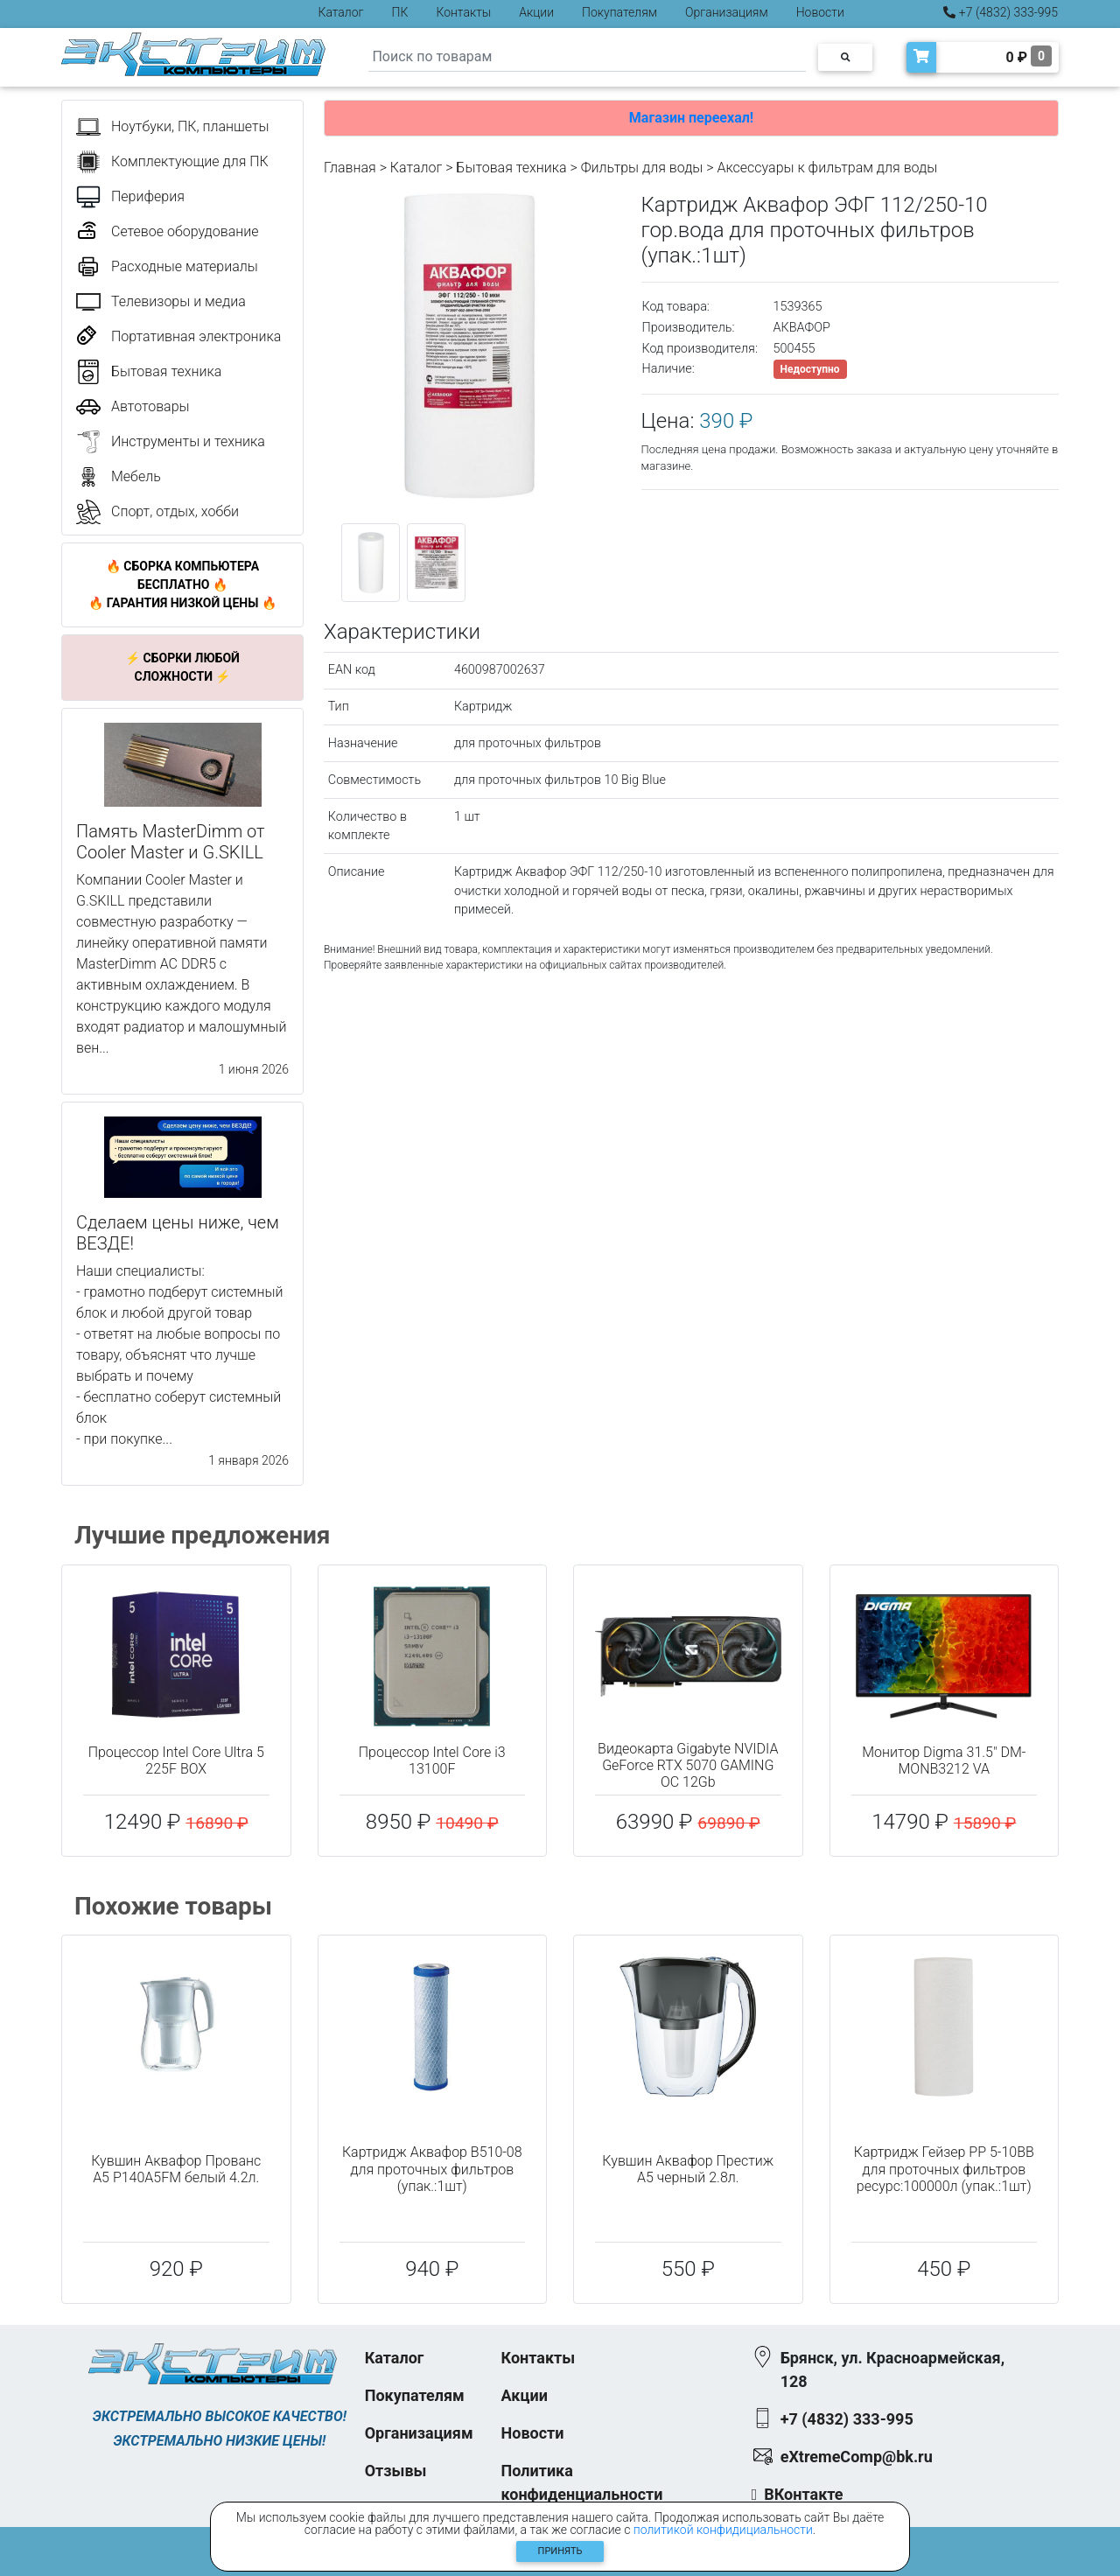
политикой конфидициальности (723, 2530)
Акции (536, 12)
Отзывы (396, 2470)
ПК (400, 12)
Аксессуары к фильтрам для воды (827, 167)
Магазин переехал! (691, 117)
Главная (350, 167)
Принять (560, 2551)
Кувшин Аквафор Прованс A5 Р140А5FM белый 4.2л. (176, 2169)
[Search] (587, 57)
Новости (820, 12)
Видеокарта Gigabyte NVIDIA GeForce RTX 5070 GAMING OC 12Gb (688, 1765)
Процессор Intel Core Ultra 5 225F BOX (176, 1760)
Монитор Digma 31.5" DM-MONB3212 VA (944, 1760)
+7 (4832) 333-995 (1000, 12)
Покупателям (619, 12)
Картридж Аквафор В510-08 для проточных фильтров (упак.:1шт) (432, 2169)
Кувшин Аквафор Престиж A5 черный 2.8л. (688, 2169)
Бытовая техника (511, 167)
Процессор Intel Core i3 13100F (432, 1760)
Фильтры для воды (642, 167)
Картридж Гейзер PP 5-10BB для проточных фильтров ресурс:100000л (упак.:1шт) (944, 2169)
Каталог (341, 12)
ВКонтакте (803, 2494)
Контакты (463, 12)
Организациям (726, 12)
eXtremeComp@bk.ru (856, 2456)
